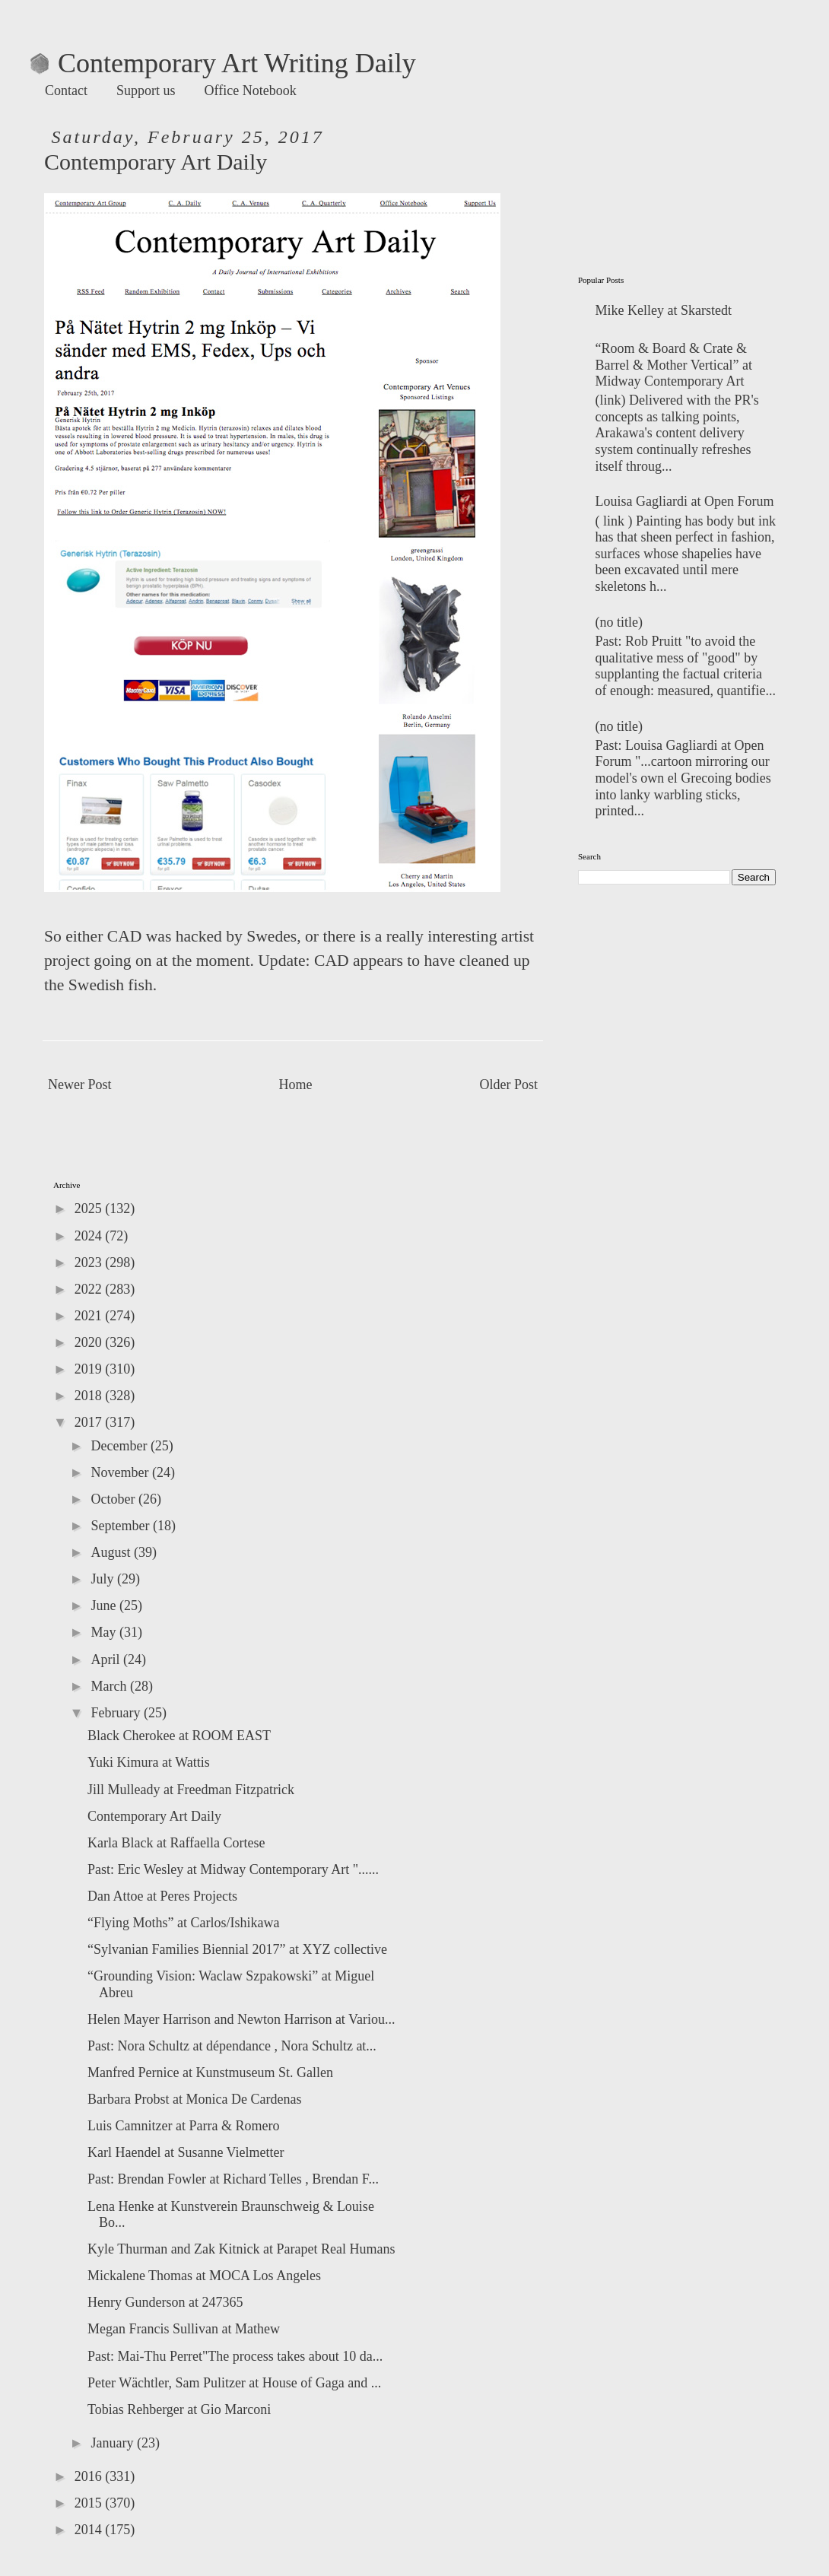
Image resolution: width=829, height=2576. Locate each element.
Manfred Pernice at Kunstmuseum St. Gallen (210, 2072)
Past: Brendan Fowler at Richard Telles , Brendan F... (233, 2179)
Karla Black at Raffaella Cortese (176, 1842)
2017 (90, 1422)
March (110, 1686)
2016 (90, 2476)
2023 (90, 1262)
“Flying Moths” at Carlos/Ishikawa (183, 1922)
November (121, 1472)
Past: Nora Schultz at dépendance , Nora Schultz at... (231, 2045)
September (121, 1525)
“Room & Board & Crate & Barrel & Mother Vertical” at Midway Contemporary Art (674, 365)
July (104, 1579)
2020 (90, 1342)
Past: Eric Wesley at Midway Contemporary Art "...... (233, 1869)
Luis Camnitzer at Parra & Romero (183, 2125)
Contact (66, 90)
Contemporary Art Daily (154, 1816)
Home (296, 1084)
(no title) (619, 622)
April (107, 1659)
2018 (90, 1395)
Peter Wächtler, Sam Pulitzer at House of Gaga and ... (234, 2382)
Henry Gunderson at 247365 (165, 2302)
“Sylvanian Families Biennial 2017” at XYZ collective (237, 1949)
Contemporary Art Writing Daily (223, 63)
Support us (146, 90)
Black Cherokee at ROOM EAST (179, 1735)
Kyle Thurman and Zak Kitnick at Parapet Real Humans (241, 2249)
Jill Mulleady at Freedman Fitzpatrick (190, 1789)
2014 (90, 2529)
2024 (90, 1236)
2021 (90, 1315)
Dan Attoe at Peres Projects (162, 1896)
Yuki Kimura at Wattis (148, 1762)
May (105, 1632)
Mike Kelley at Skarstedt (664, 310)
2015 (90, 2503)
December (120, 1445)
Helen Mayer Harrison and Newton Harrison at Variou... (241, 2019)
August (112, 1552)
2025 (90, 1208)
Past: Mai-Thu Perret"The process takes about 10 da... (235, 2356)
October (114, 1499)
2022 (90, 1289)
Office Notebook (251, 90)
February (117, 1712)
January (113, 2443)
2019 (90, 1369)
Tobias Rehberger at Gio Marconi (179, 2409)
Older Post (509, 1084)
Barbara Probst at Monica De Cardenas (194, 2099)
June (105, 1605)
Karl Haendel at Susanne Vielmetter (185, 2152)
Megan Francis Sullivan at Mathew (183, 2328)
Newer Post (80, 1084)
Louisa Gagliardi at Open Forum (685, 501)
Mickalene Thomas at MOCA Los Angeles (204, 2275)
